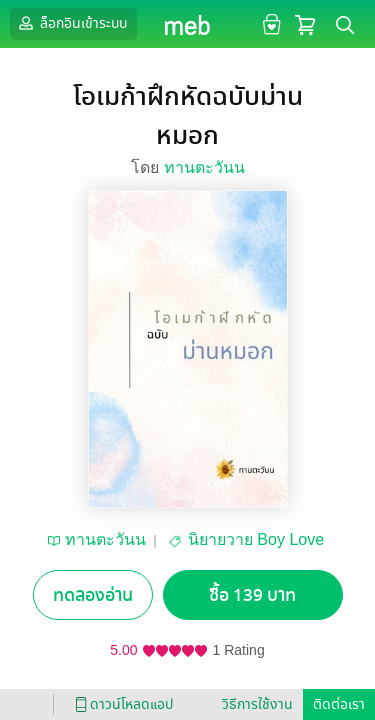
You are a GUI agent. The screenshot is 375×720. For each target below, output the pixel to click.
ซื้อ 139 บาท (252, 595)
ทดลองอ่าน (93, 595)
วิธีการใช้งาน (257, 704)
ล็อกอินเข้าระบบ (71, 23)
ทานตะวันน (204, 167)
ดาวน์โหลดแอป (121, 704)
